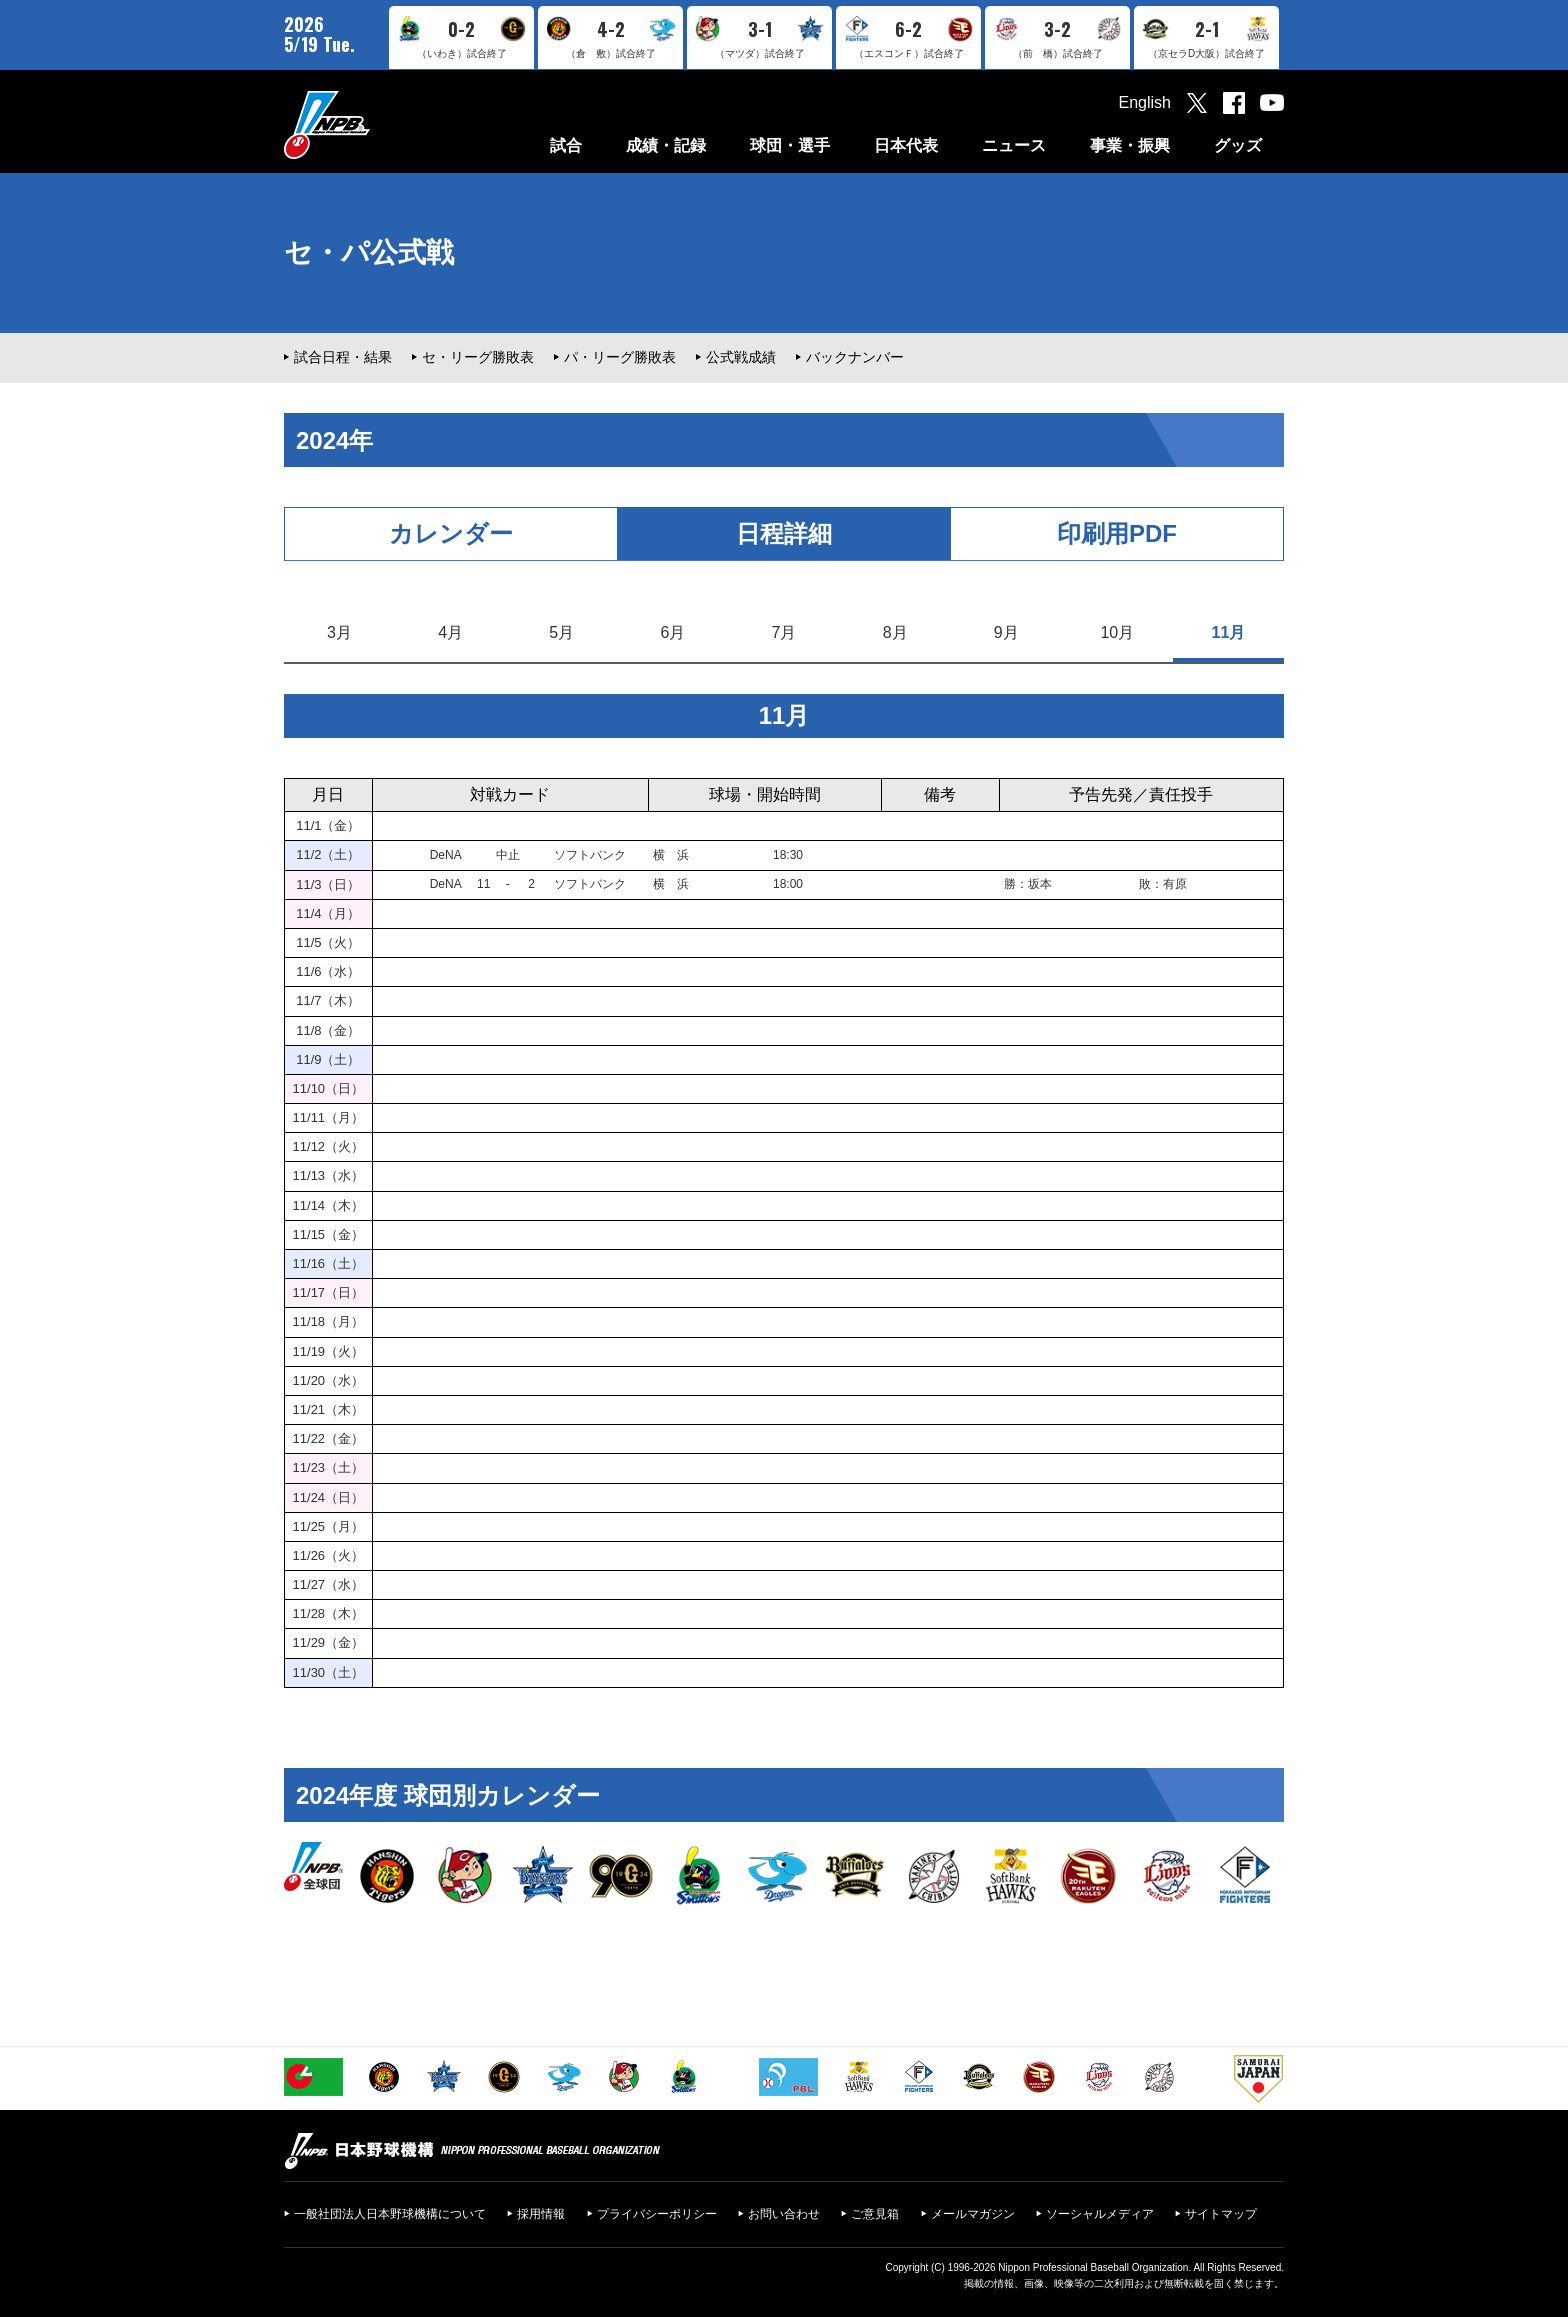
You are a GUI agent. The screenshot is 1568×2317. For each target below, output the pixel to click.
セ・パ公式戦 (369, 252)
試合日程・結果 (343, 357)
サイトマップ (1221, 2214)
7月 (784, 632)
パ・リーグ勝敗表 (620, 357)
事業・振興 (1130, 145)
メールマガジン (973, 2214)
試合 (566, 145)
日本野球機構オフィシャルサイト (377, 124)
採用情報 (541, 2214)
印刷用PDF (1117, 533)
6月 (672, 632)
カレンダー (451, 533)
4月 (450, 632)
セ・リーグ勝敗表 (478, 357)
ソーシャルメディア (1100, 2214)
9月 (1006, 632)
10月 (1117, 632)
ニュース (1014, 145)
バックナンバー (855, 357)
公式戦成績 (741, 357)
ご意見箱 (875, 2214)
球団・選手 (790, 145)
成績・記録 (666, 145)
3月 (339, 632)
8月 (895, 632)
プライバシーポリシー (657, 2214)
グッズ (1238, 145)
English (1145, 102)
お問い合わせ (784, 2214)
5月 (561, 632)
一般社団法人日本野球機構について (390, 2214)
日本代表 (906, 145)
